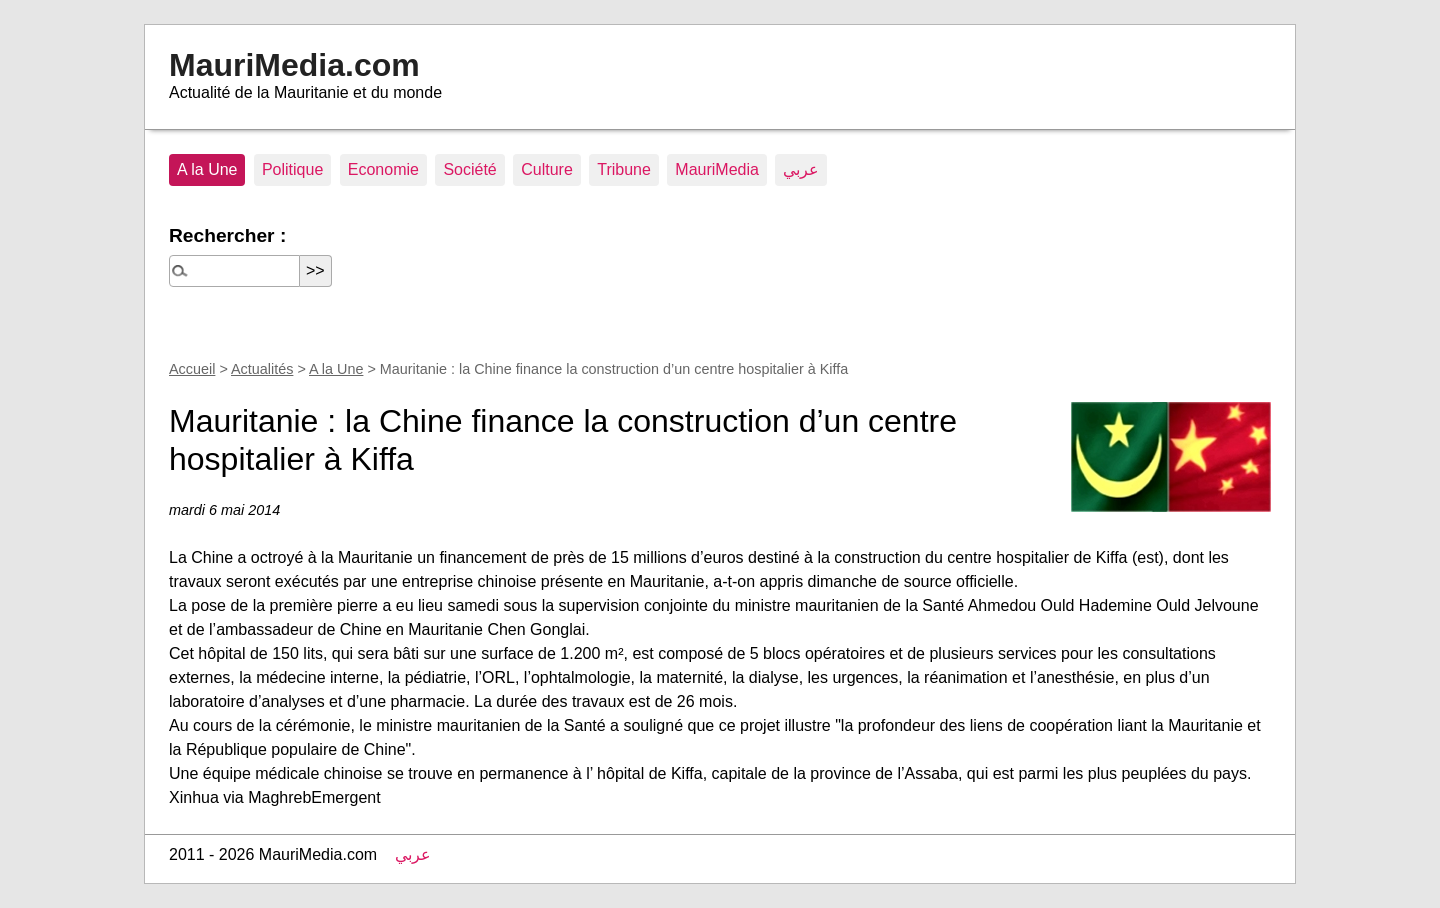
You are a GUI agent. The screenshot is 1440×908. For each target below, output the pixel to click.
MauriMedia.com (294, 65)
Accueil (192, 369)
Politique (292, 169)
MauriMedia (717, 169)
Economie (383, 169)
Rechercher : (227, 235)
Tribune (624, 169)
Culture (547, 169)
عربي (801, 169)
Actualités (262, 369)
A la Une (207, 169)
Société (469, 169)
